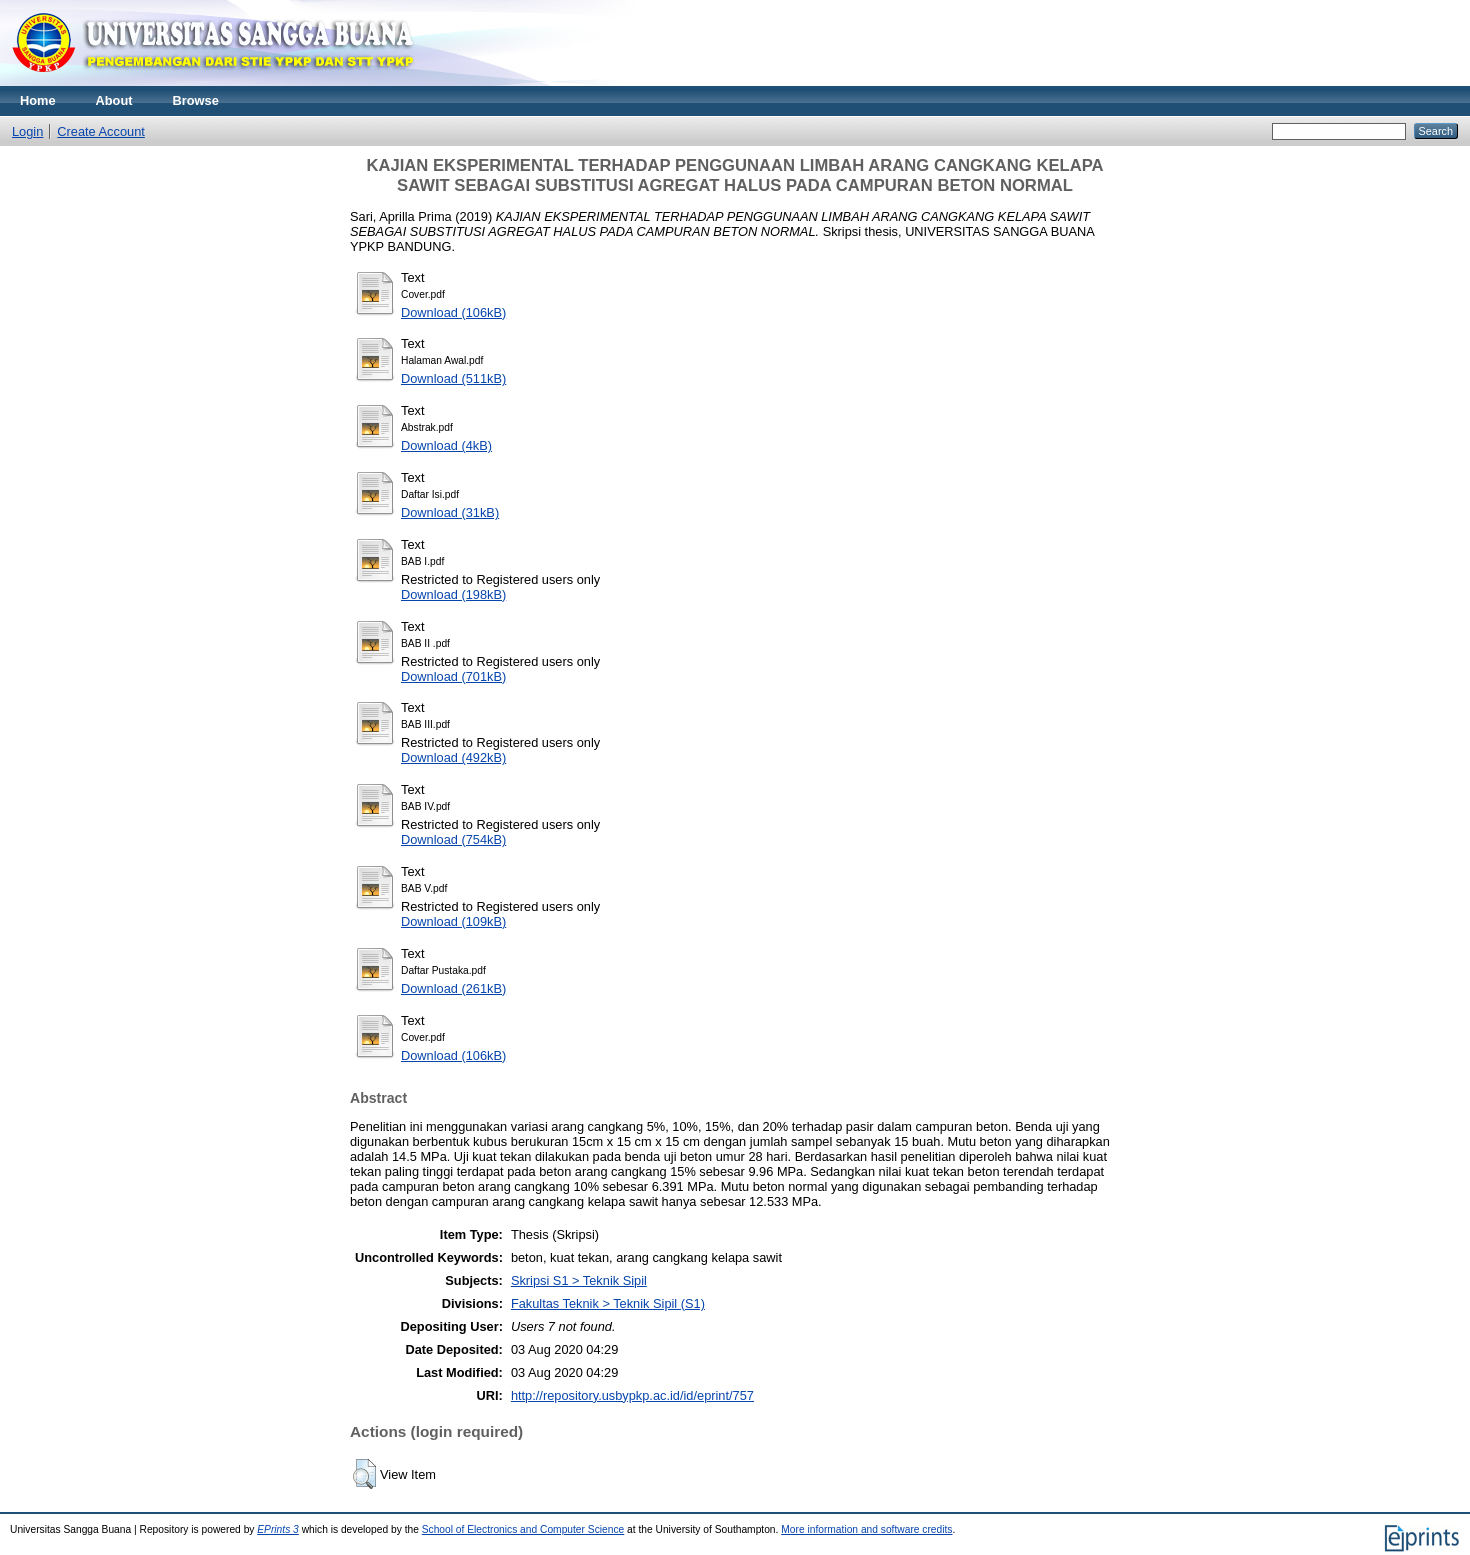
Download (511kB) (453, 378)
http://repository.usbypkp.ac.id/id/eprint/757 (632, 1395)
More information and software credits (866, 1529)
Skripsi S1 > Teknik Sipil (579, 1280)
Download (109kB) (453, 921)
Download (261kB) (453, 988)
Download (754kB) (453, 839)
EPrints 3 (278, 1529)
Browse (196, 100)
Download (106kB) (453, 312)
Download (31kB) (450, 512)
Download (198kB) (453, 594)
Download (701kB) (453, 676)
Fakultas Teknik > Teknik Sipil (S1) (608, 1303)
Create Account (101, 131)
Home (38, 100)
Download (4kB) (446, 445)
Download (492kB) (453, 757)
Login (27, 131)
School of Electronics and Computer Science (523, 1529)
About (114, 100)
